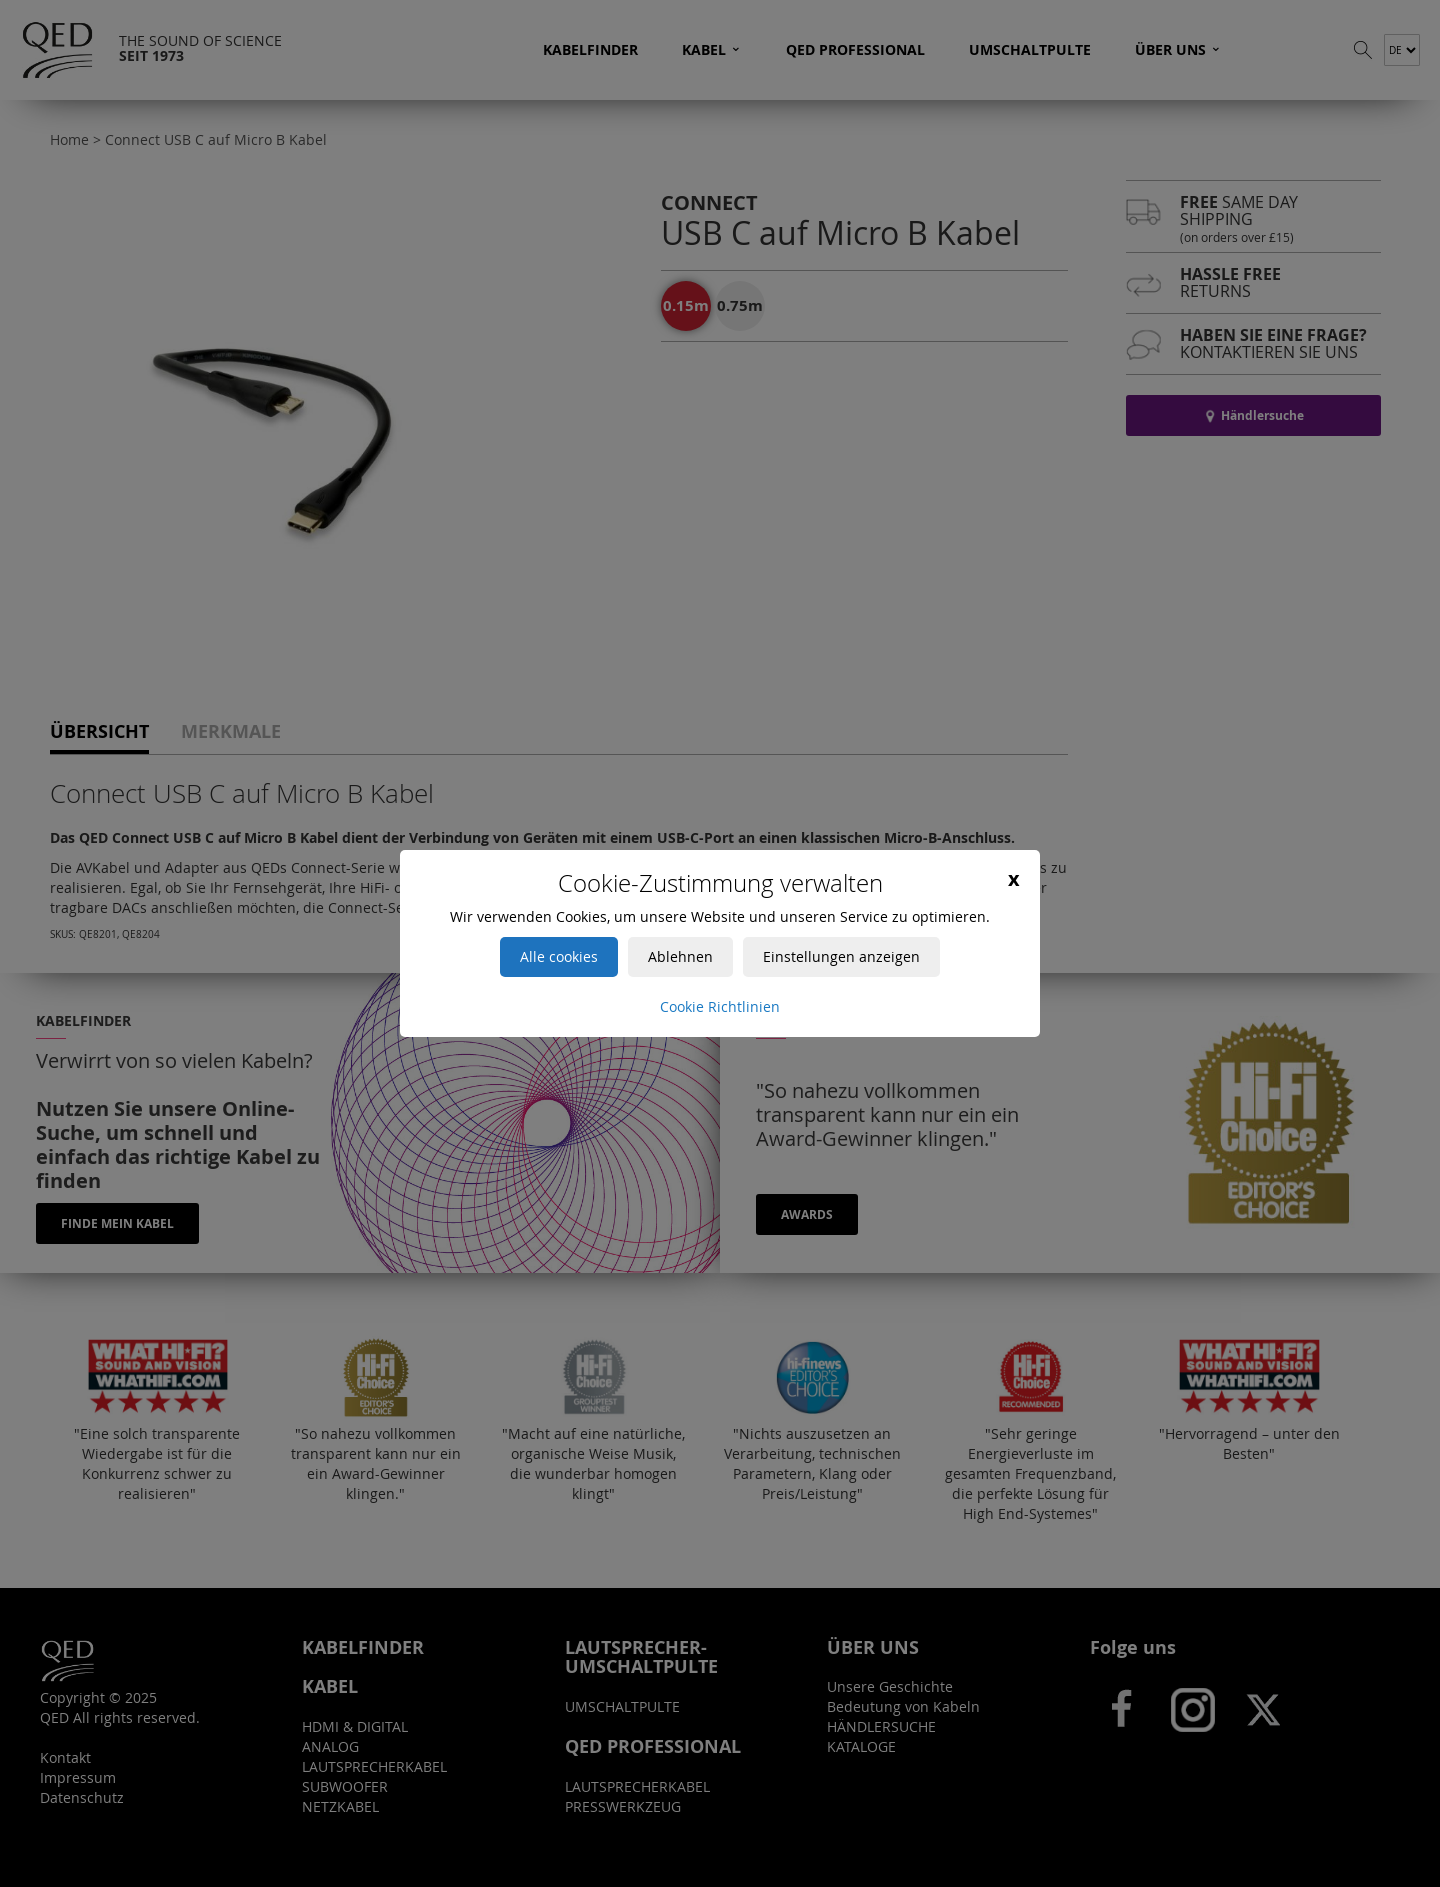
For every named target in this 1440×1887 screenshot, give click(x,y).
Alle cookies (559, 956)
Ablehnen (680, 956)
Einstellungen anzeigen (841, 956)
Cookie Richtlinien (720, 1006)
